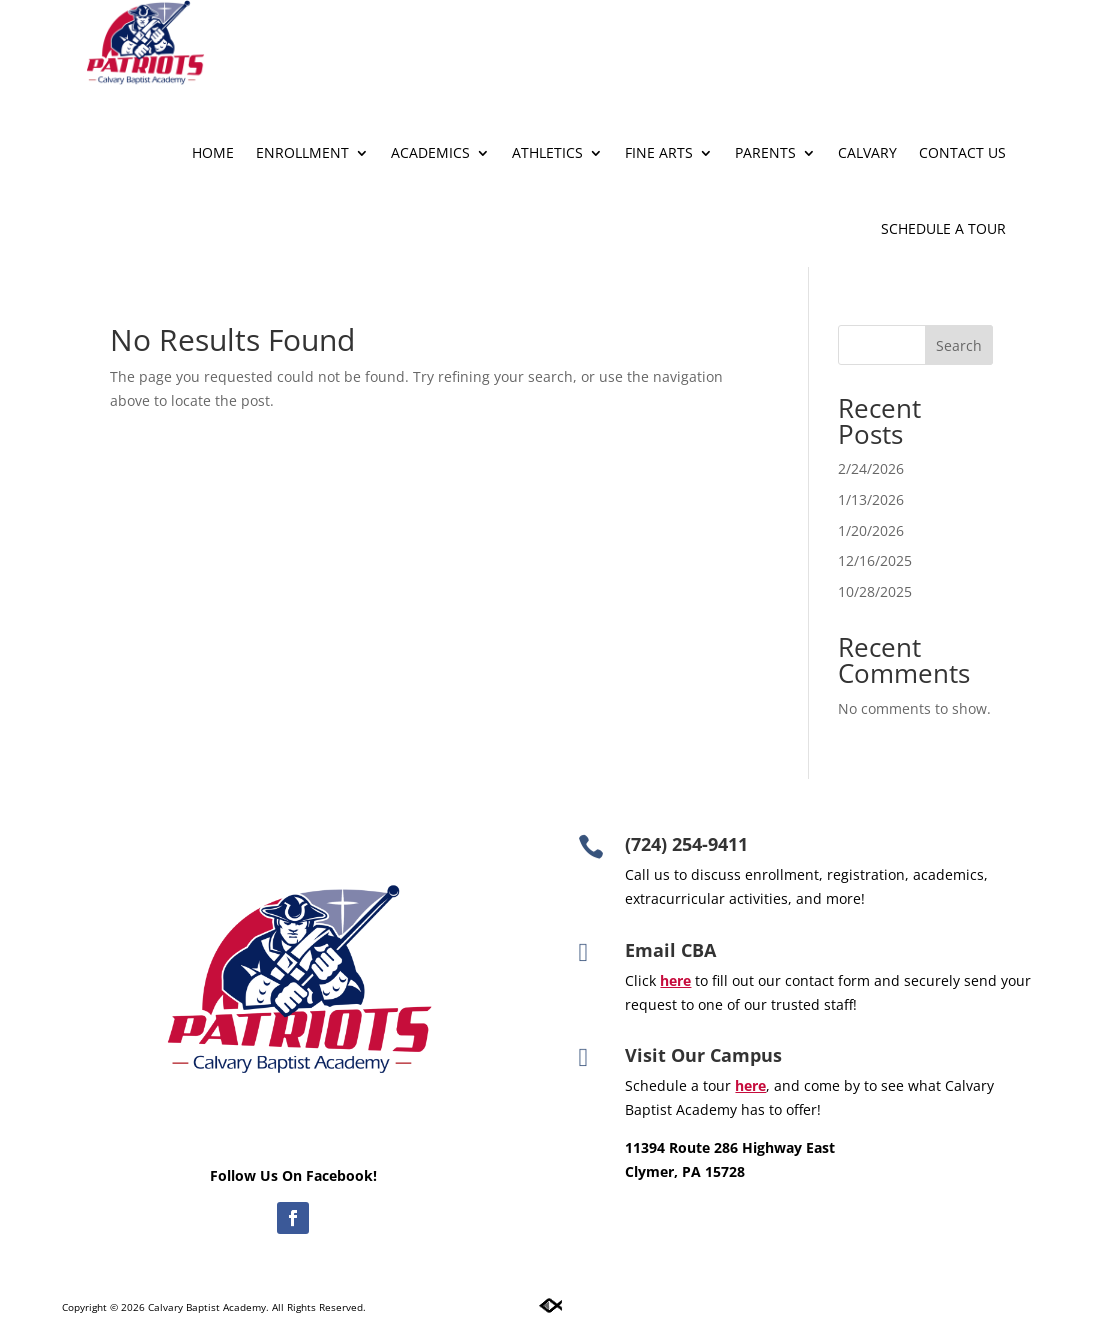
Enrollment (302, 152)
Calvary (867, 152)
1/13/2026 (871, 499)
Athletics (547, 152)
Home (213, 152)
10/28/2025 (875, 591)
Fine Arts (659, 152)
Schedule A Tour (943, 228)
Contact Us (962, 152)
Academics (430, 152)
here (750, 1085)
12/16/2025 (875, 560)
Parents (765, 152)
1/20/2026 (871, 530)
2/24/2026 (871, 468)
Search (959, 345)
